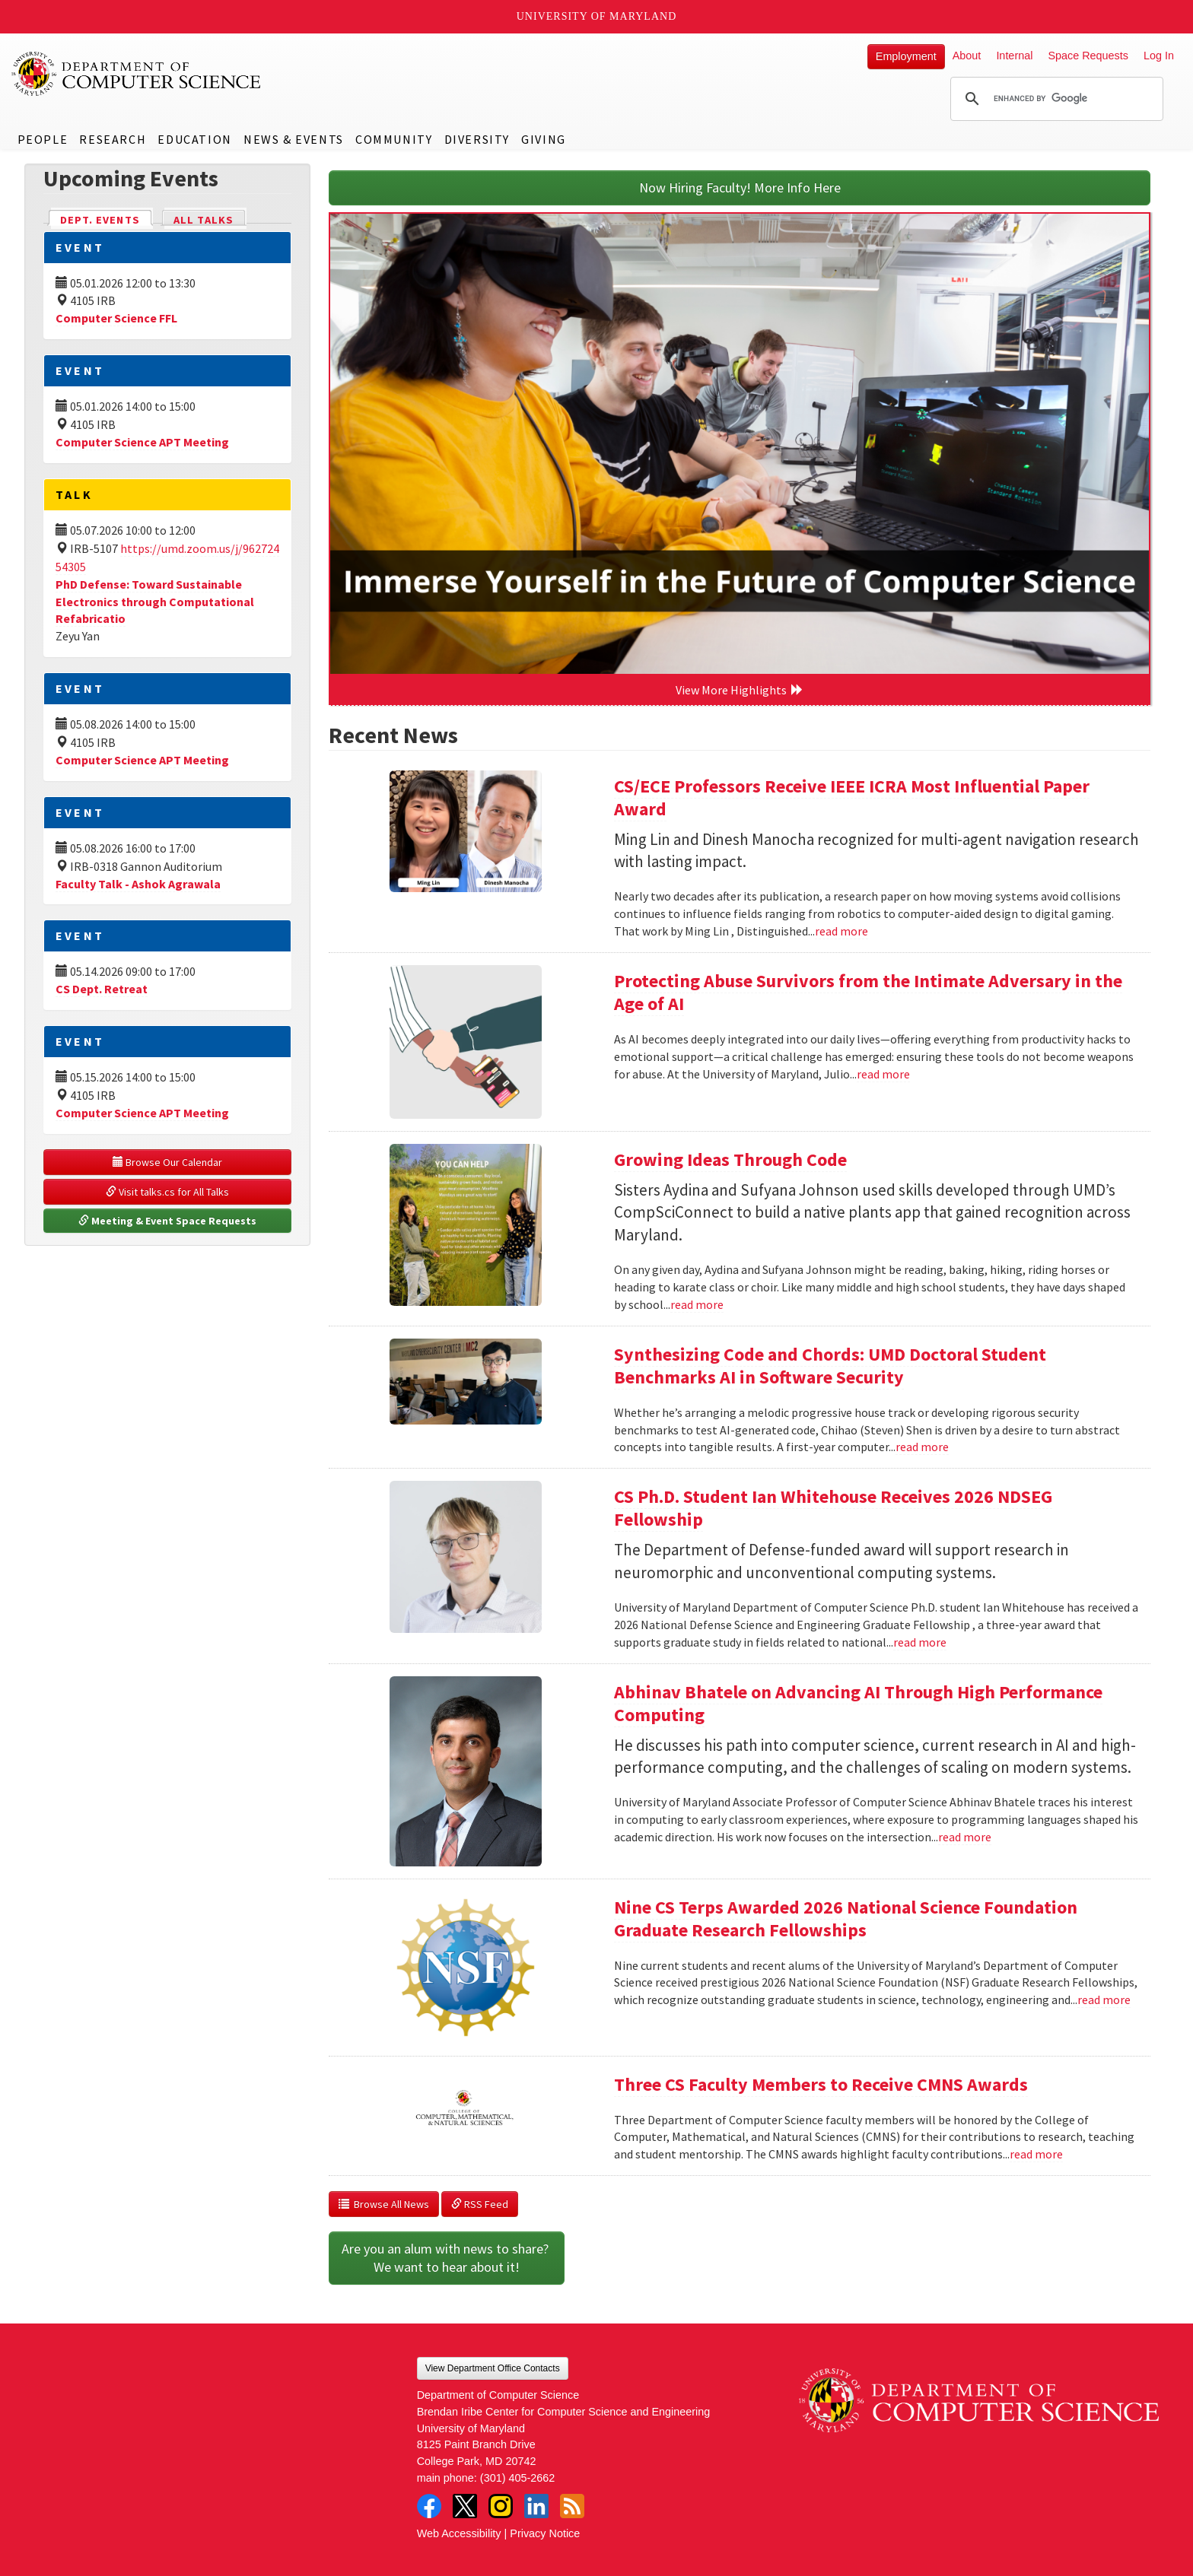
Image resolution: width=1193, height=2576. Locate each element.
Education (194, 139)
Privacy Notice (545, 2533)
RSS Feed (479, 2204)
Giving (543, 139)
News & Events (293, 139)
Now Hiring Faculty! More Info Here (740, 187)
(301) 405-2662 (517, 2478)
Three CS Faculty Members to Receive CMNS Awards (821, 2084)
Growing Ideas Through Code (730, 1159)
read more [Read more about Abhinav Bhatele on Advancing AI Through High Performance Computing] (964, 1836)
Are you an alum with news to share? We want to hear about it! (447, 2258)
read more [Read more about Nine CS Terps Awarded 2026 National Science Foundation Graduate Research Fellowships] (1104, 1999)
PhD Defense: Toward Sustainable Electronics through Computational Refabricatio (155, 602)
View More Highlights (739, 689)
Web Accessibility (459, 2533)
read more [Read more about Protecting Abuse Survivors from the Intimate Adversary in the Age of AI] (883, 1074)
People (42, 139)
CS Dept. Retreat (102, 988)
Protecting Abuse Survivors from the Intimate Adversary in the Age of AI (868, 992)
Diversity (477, 139)
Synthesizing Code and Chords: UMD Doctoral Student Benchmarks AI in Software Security (830, 1365)
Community (393, 139)
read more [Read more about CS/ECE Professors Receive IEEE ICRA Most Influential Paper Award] (841, 931)
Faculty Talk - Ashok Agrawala (138, 883)
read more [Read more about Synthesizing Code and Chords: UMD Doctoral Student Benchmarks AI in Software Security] (922, 1446)
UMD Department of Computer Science (136, 74)
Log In (1159, 55)
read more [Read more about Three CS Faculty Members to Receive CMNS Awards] (1036, 2153)
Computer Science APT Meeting (142, 441)
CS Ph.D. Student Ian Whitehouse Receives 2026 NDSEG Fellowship (833, 1508)
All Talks (203, 220)
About (967, 55)
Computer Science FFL (116, 318)
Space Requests (1088, 55)
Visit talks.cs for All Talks (167, 1192)
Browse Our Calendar (167, 1162)
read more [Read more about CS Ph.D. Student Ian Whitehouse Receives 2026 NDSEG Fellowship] (919, 1642)
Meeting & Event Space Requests (167, 1221)
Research (112, 139)
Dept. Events (106, 219)
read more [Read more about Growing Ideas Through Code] (697, 1304)
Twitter (465, 2506)
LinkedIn (536, 2506)
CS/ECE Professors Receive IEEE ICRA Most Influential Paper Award (852, 797)
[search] (1054, 99)
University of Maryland (597, 16)
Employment (906, 56)
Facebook (429, 2506)
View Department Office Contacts (492, 2368)
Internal (1014, 55)
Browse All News (384, 2204)
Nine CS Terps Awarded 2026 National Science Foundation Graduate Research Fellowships (845, 1918)
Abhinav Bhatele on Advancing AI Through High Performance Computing (858, 1703)
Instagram (500, 2506)
